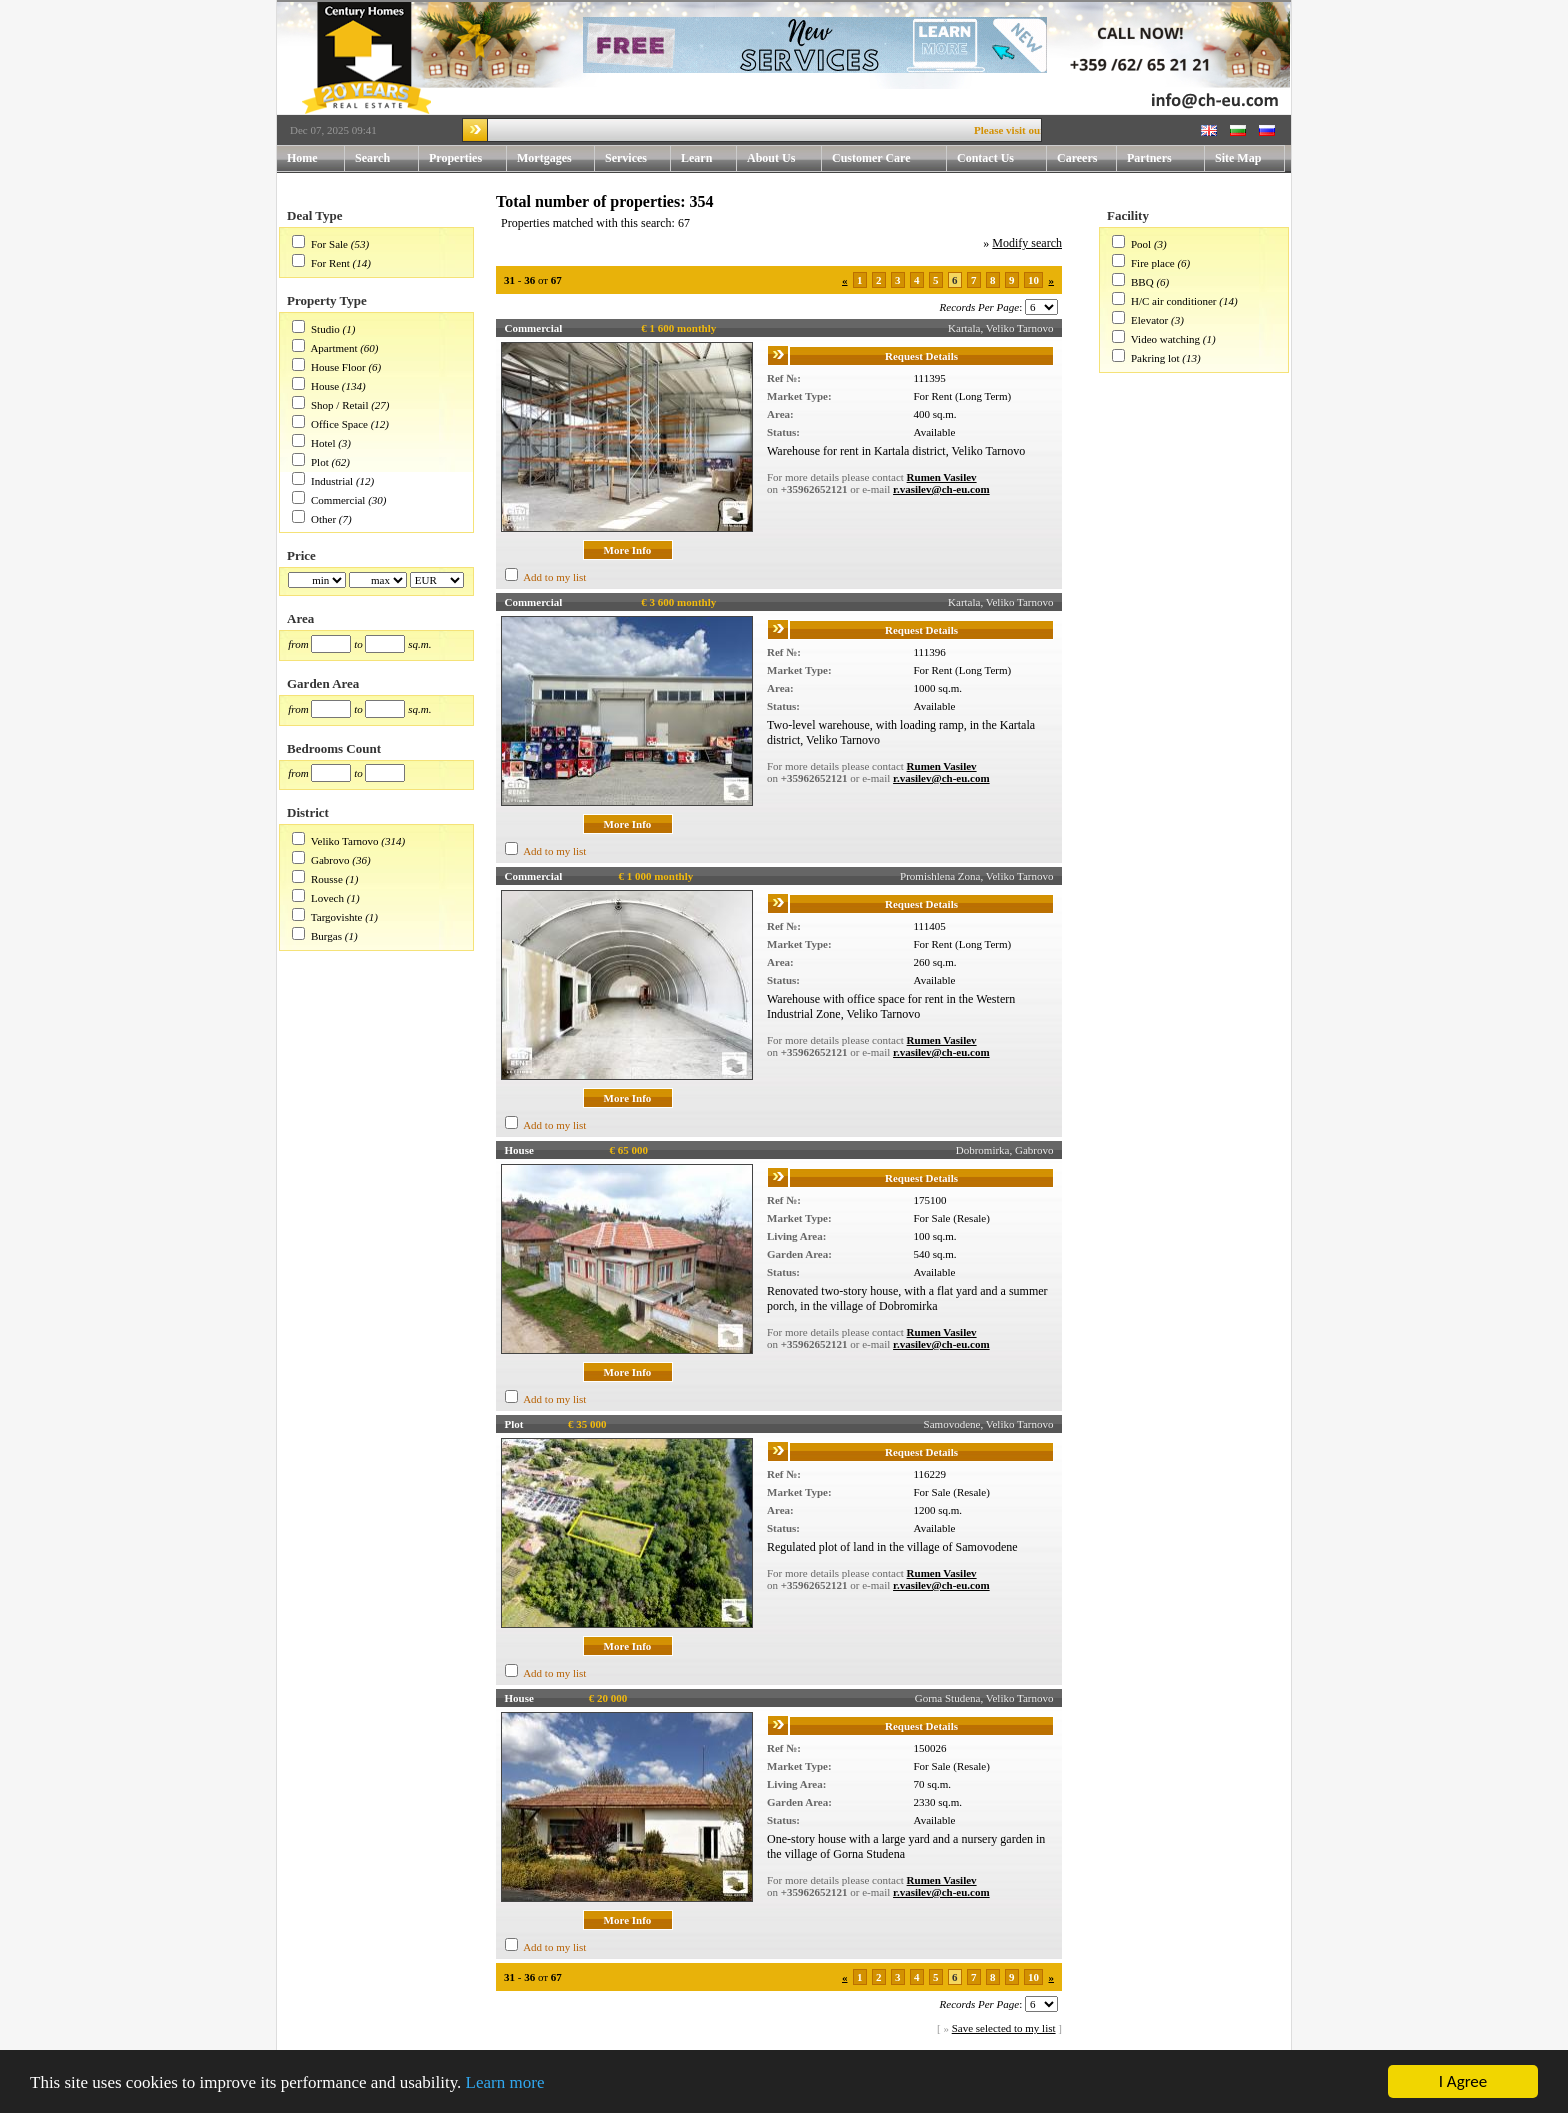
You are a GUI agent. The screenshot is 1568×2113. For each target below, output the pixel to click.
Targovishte (337, 917)
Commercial (338, 500)
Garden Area (323, 683)
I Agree (1463, 2081)
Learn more (505, 2082)
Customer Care (871, 158)
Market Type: (799, 396)
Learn (709, 158)
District (308, 812)
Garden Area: (799, 1254)
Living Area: (796, 1236)
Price (301, 555)
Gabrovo (330, 860)
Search (372, 158)
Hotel (323, 443)
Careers (1077, 158)
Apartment (333, 348)
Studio (325, 329)
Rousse (327, 879)
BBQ (1142, 282)
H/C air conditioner (1174, 301)
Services (638, 158)
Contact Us (1002, 158)
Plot (320, 462)
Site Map (1238, 158)
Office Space (339, 424)
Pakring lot (1155, 358)
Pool (1141, 244)
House (325, 386)
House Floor (338, 367)
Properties (468, 158)
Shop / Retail (339, 405)
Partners (1149, 158)
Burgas (326, 936)
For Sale (329, 244)
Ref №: (784, 378)
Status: (783, 432)
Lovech (327, 898)
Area (300, 618)
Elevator (1149, 320)
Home (302, 158)
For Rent (330, 263)
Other (323, 519)
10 (1033, 280)
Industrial (332, 481)
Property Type (327, 300)
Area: (780, 414)
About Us (784, 158)
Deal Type (315, 215)
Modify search (1027, 243)
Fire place (1153, 263)
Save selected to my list (1004, 2028)
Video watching (1165, 339)
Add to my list (554, 577)
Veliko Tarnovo (345, 841)
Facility (1128, 215)
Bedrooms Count (334, 748)
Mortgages (544, 158)
